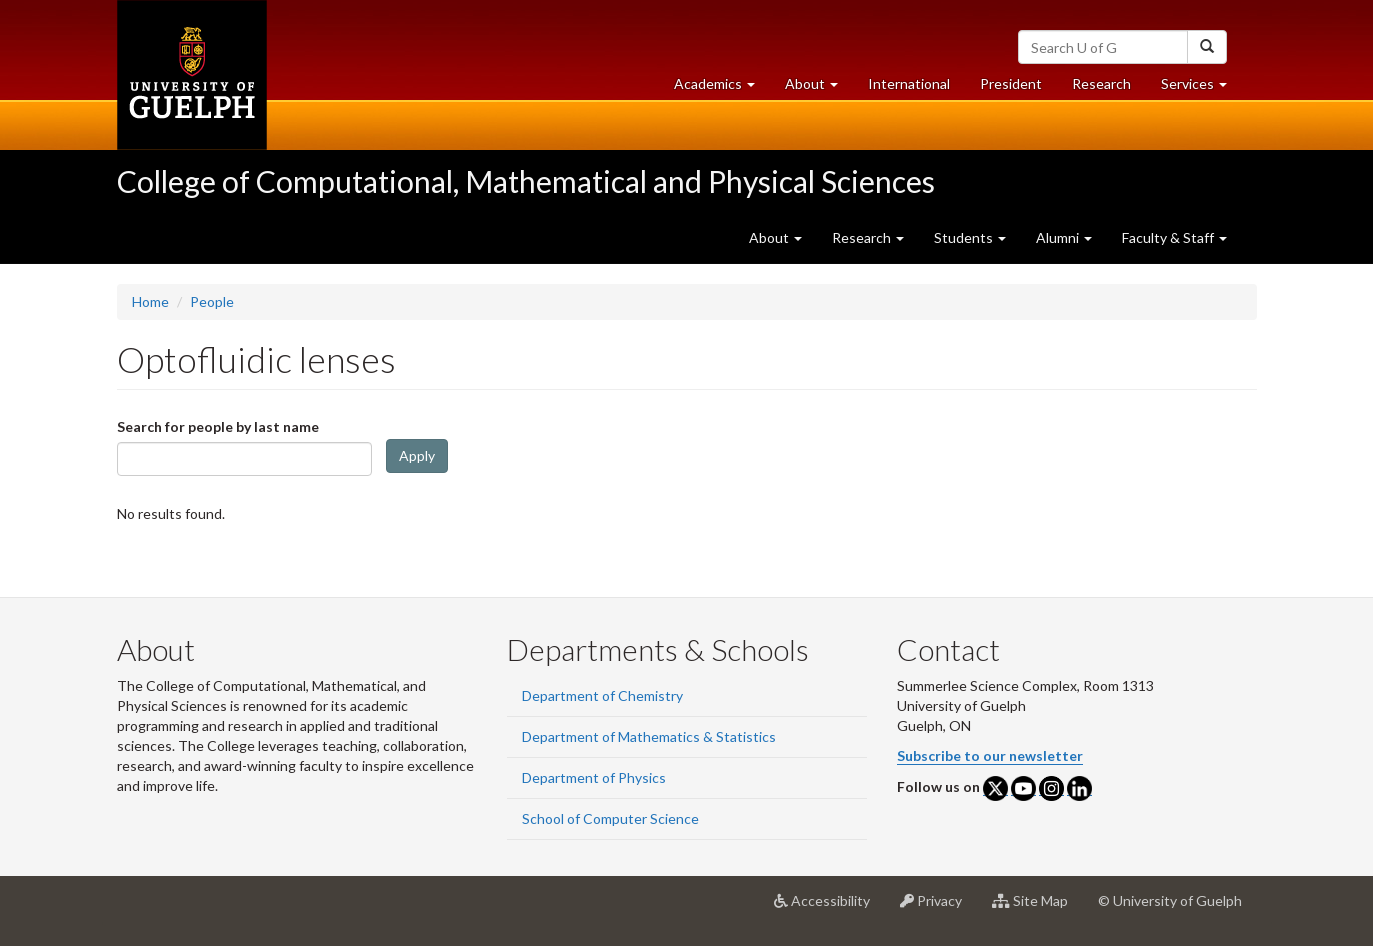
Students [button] (970, 237)
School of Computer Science (610, 818)
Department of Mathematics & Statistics (649, 736)
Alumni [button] (1064, 237)
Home (150, 301)
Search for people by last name (218, 426)
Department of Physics (594, 777)
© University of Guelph (1170, 900)
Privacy (938, 908)
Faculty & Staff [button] (1174, 237)
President (1011, 83)
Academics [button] (722, 88)
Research (1109, 88)
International (909, 83)
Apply (417, 455)
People (212, 301)
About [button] (819, 88)
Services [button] (1201, 88)
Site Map (1037, 908)
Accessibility (829, 908)
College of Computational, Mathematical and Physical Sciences (526, 181)
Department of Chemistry (602, 695)
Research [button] (868, 237)
